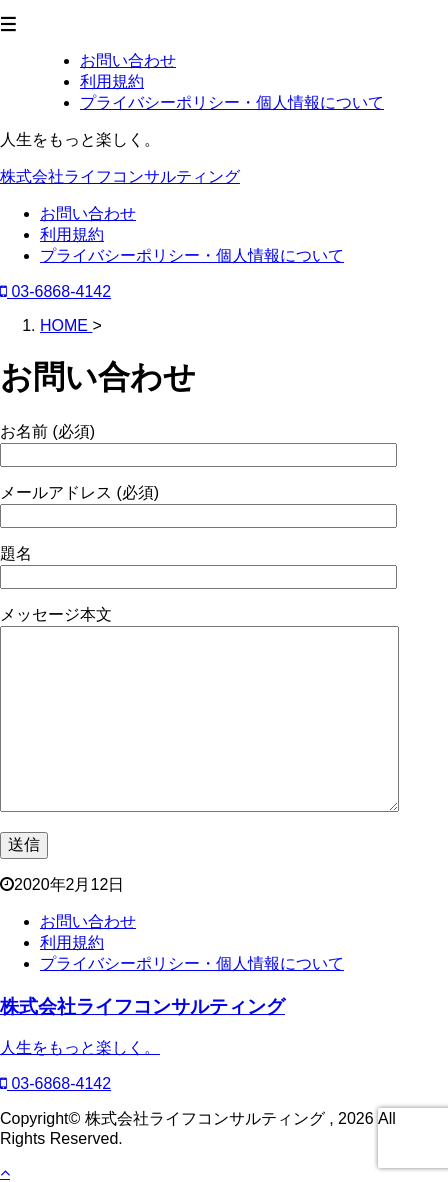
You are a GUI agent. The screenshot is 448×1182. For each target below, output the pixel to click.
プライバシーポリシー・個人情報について (192, 255)
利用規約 (72, 234)
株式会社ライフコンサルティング (120, 176)
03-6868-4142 (55, 291)
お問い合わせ (88, 213)
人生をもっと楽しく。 (80, 1047)
